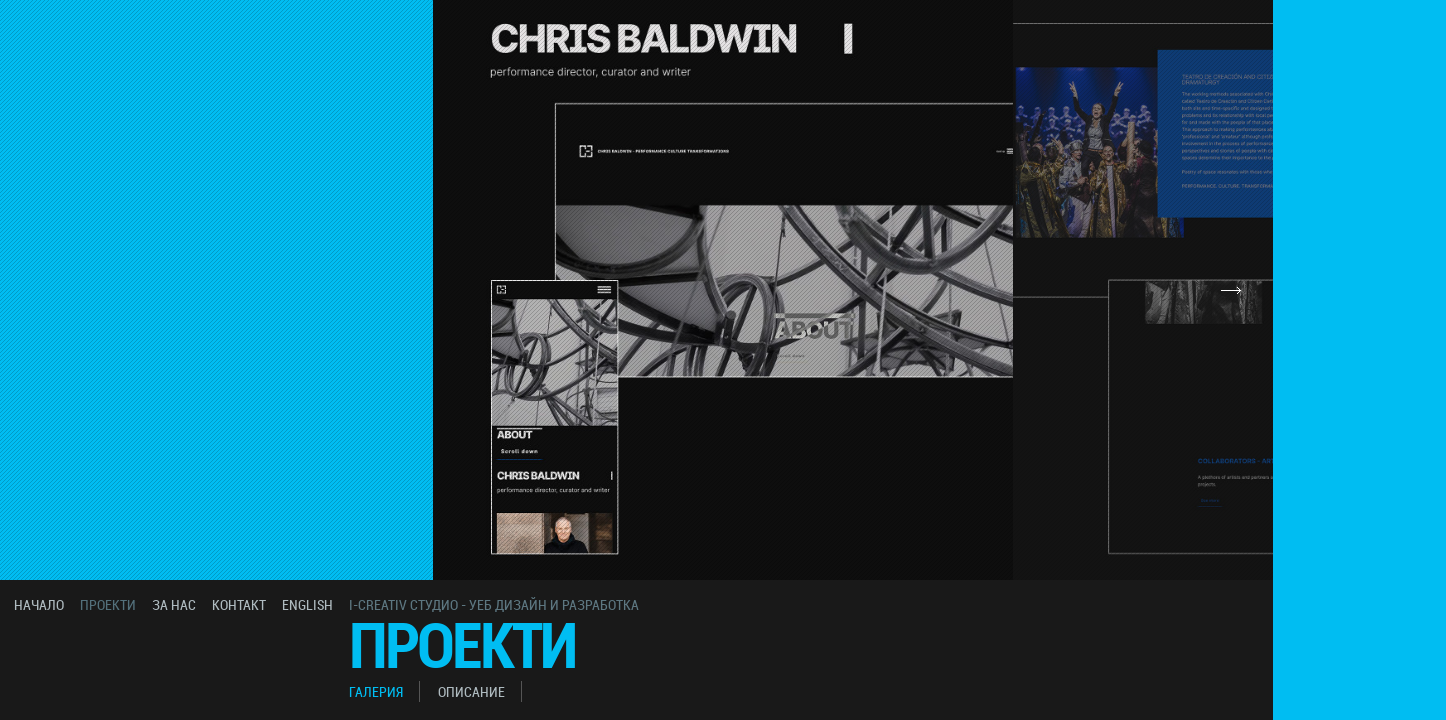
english (307, 604)
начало (39, 604)
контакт (239, 604)
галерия (376, 691)
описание (471, 691)
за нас (174, 604)
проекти (108, 604)
